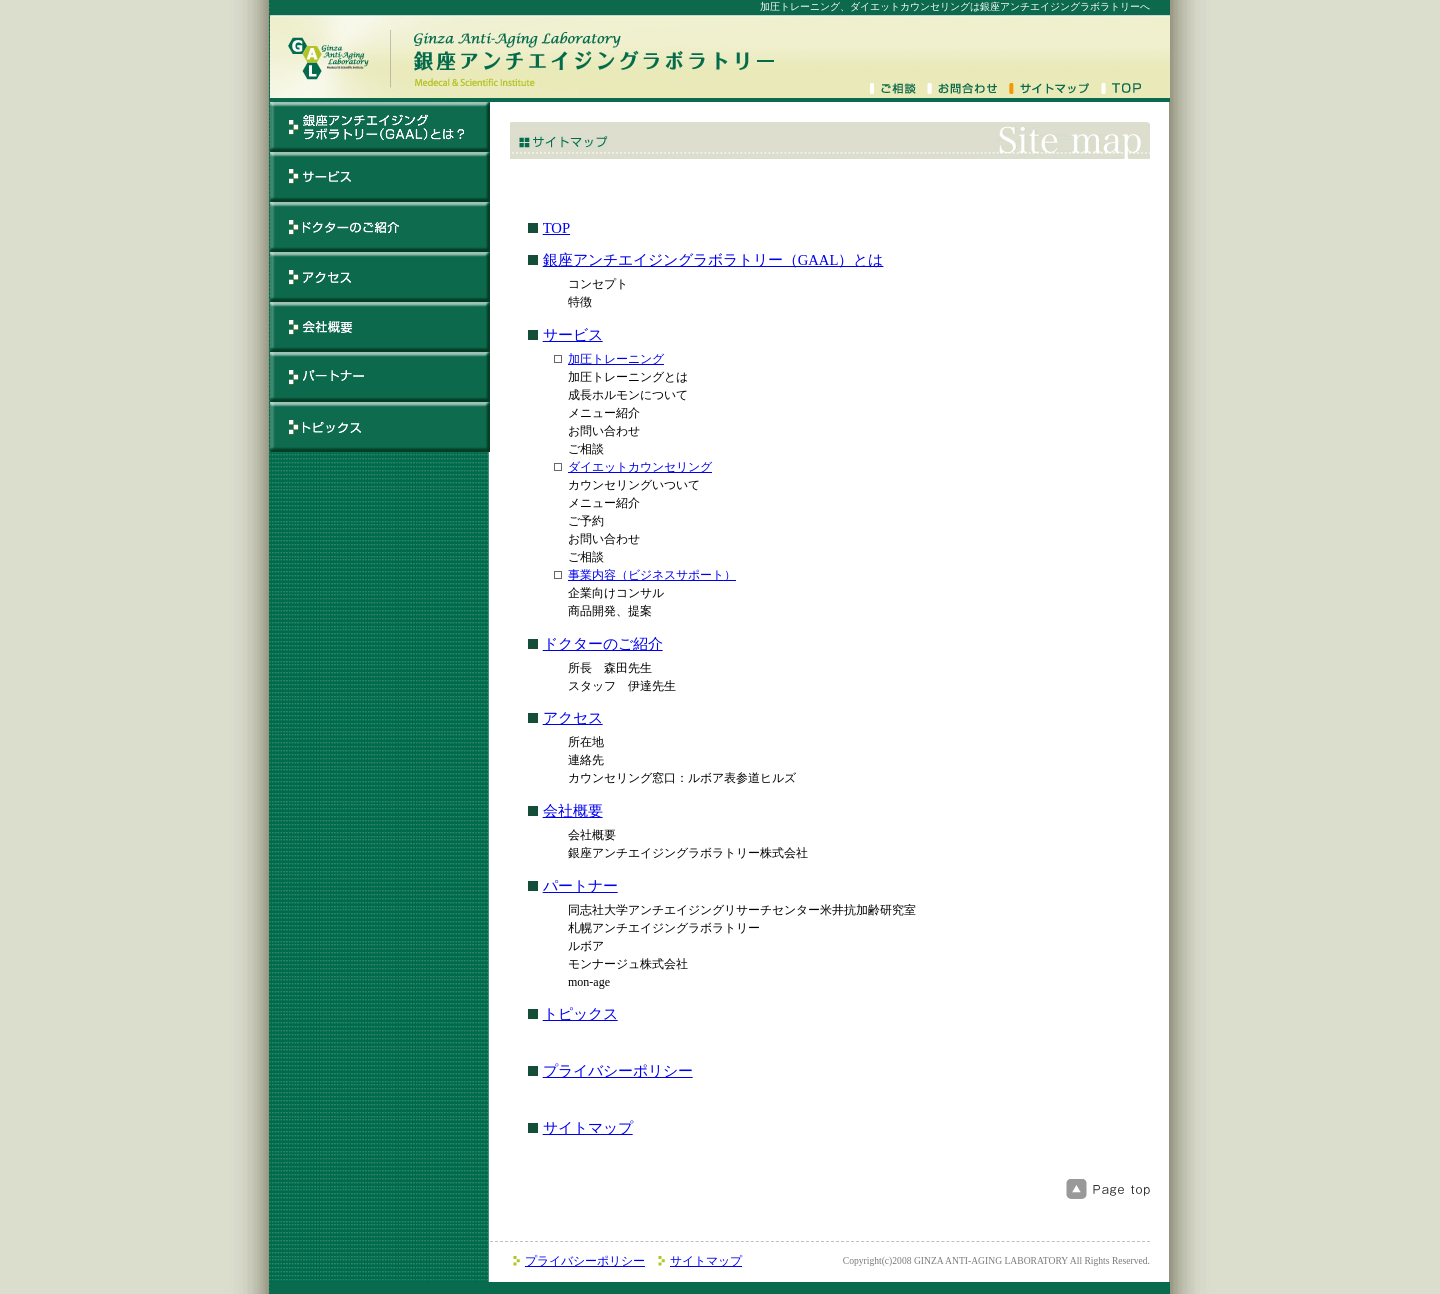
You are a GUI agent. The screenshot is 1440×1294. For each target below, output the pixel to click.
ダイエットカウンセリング (640, 467)
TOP (556, 228)
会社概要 (573, 811)
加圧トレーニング (616, 359)
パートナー (580, 886)
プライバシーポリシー (618, 1071)
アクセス (573, 718)
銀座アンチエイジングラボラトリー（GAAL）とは (713, 260)
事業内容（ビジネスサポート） (652, 575)
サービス (573, 335)
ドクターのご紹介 (603, 644)
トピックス (580, 1014)
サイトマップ (588, 1128)
